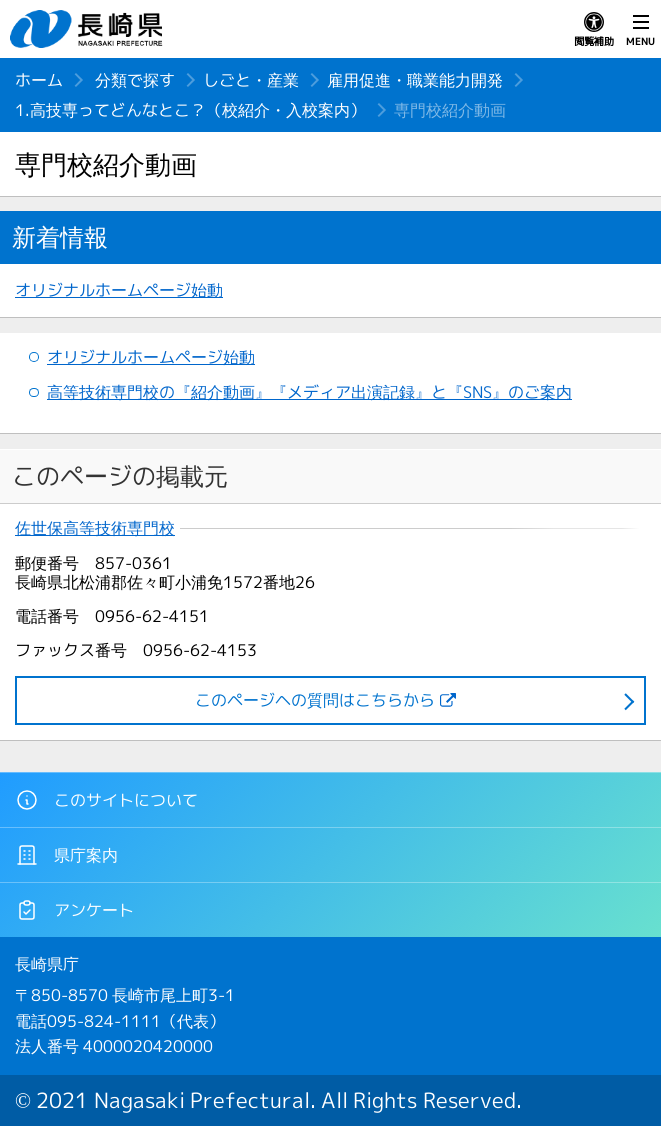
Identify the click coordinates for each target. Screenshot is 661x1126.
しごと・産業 (251, 80)
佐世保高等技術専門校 (95, 528)
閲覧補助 (594, 30)
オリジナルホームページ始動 (119, 290)
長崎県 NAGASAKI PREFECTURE (89, 29)
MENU (640, 30)
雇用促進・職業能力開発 (415, 80)
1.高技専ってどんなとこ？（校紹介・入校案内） (190, 110)
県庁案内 (66, 855)
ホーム (39, 80)
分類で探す (135, 80)
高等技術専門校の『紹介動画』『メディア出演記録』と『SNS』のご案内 (309, 392)
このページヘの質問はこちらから (315, 700)
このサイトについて (106, 800)
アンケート (74, 910)
